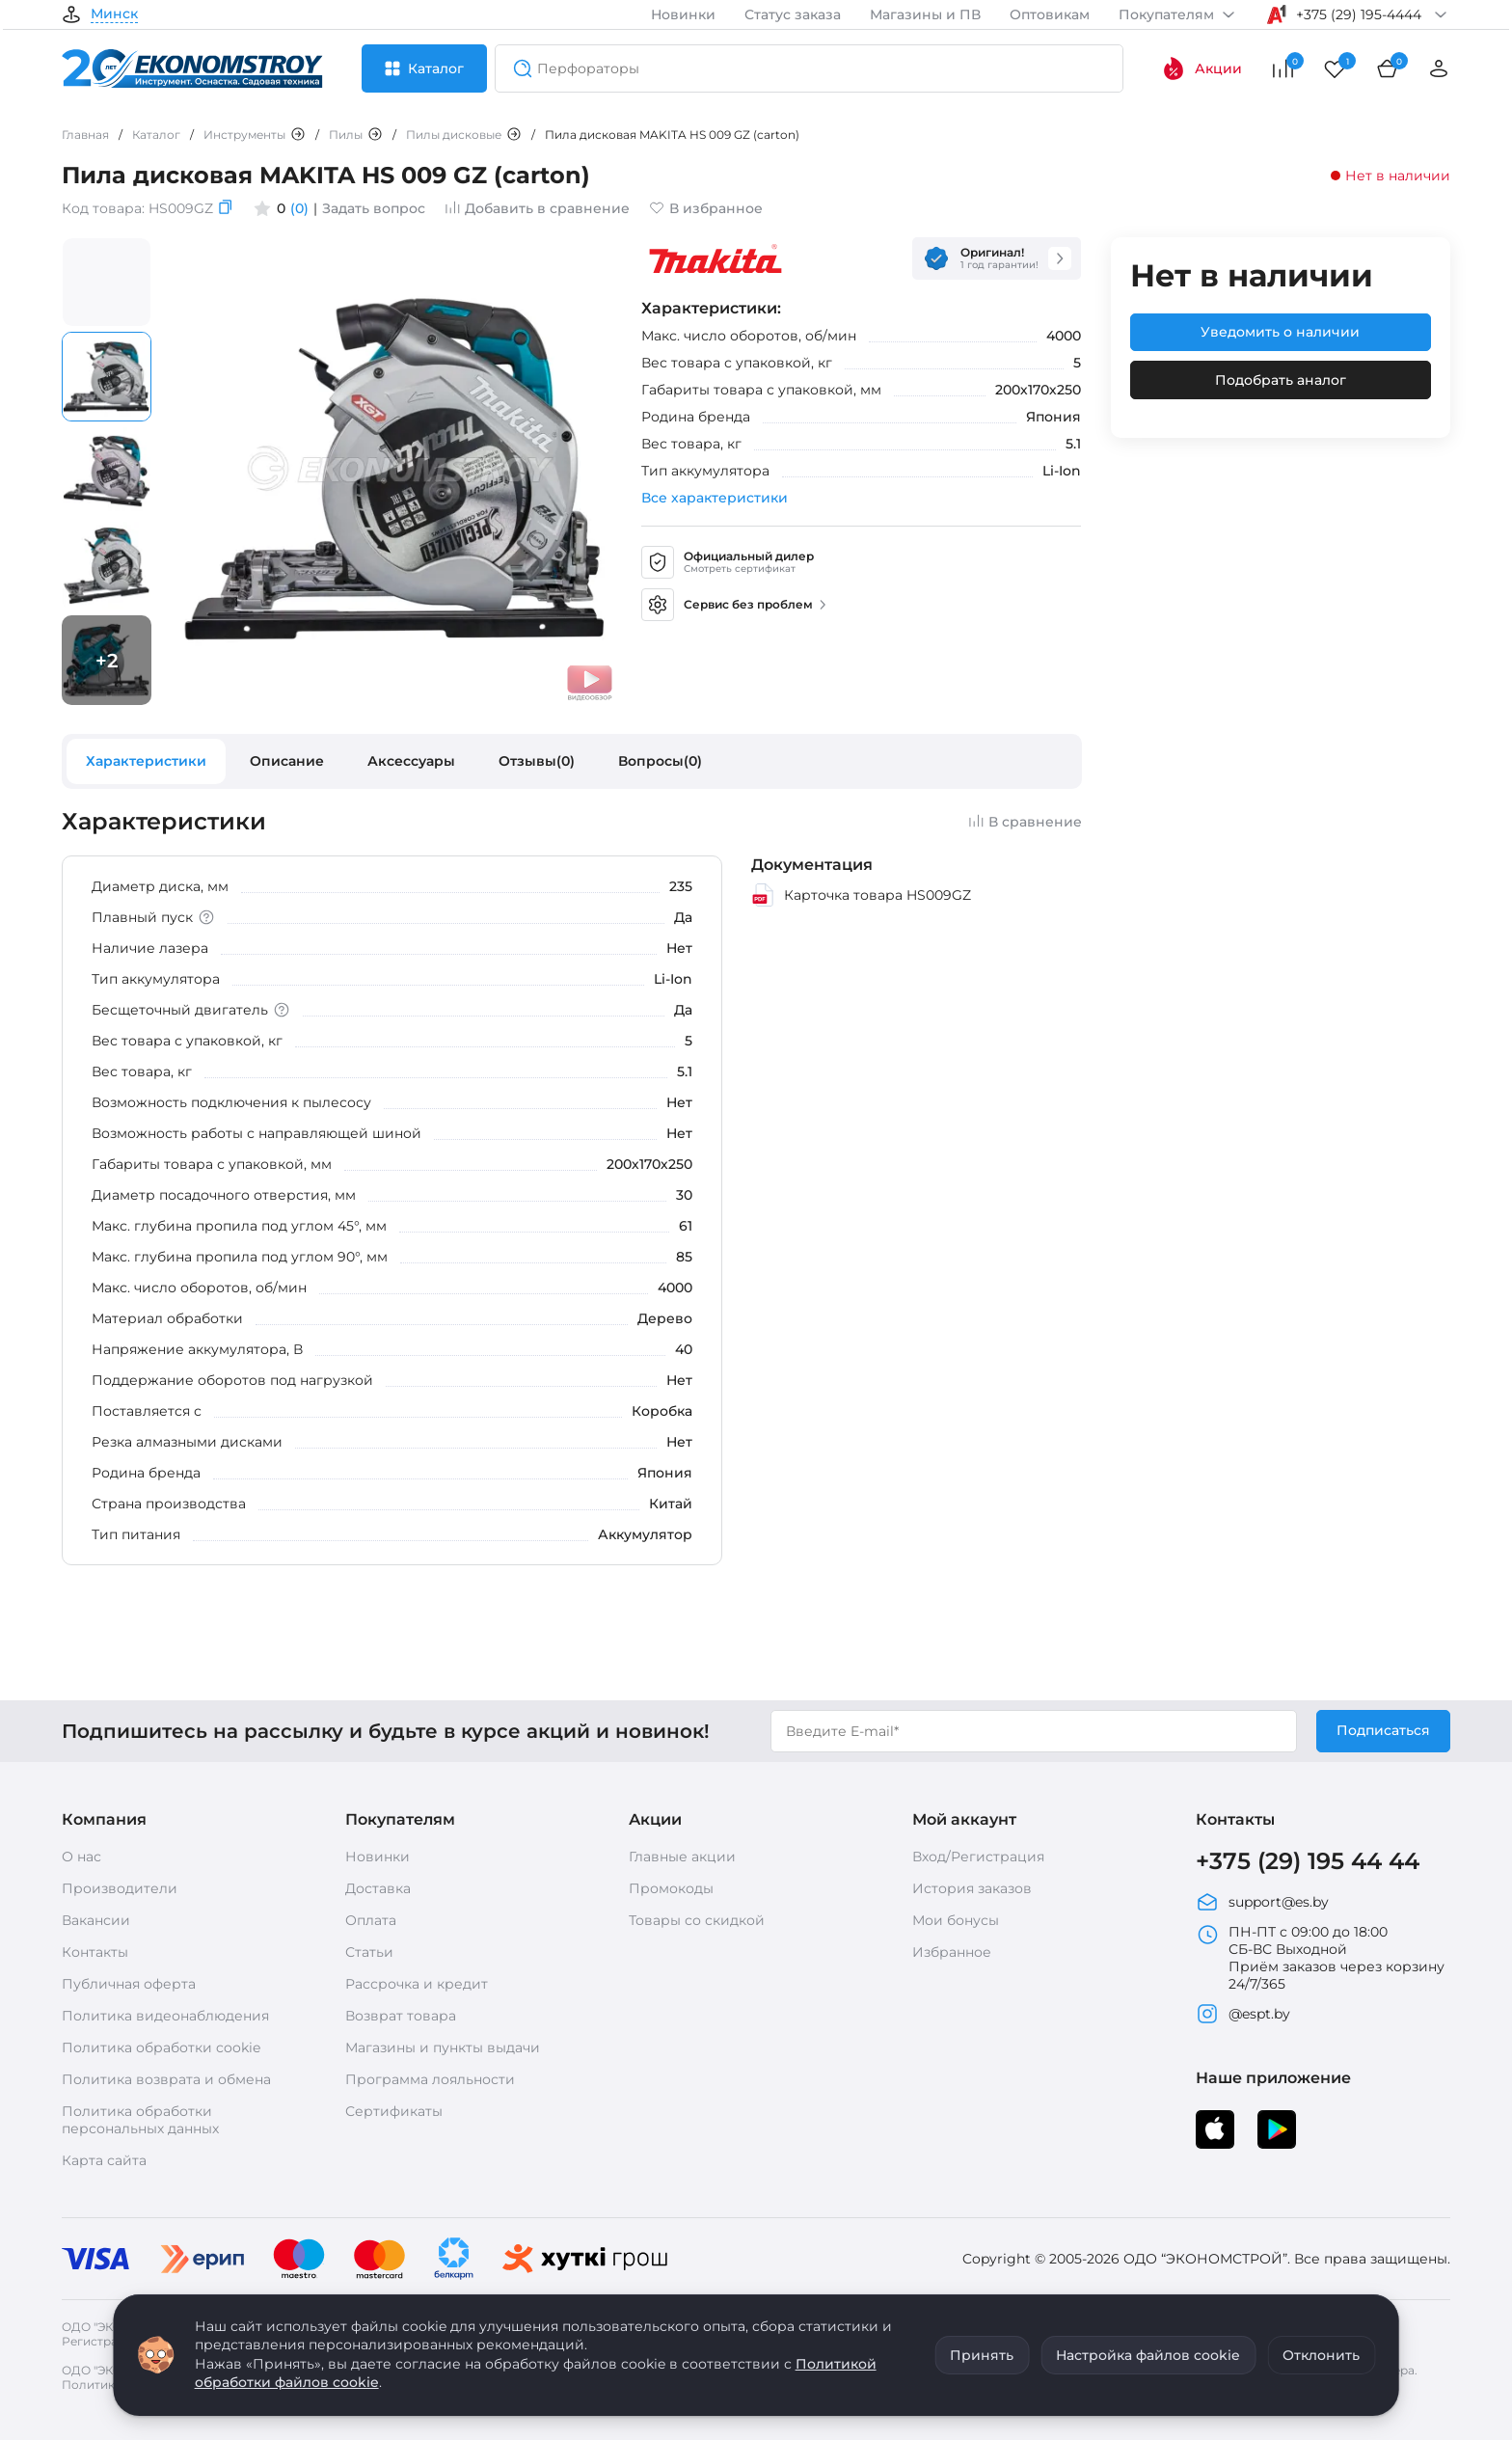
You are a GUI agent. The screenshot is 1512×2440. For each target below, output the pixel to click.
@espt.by (1243, 2013)
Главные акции (682, 1856)
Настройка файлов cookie (1148, 2355)
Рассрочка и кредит (416, 1984)
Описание (287, 761)
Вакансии (96, 1920)
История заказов (972, 1888)
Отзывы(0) (537, 761)
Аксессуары (411, 761)
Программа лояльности (430, 2079)
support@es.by (1262, 1901)
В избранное (706, 208)
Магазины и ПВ (925, 14)
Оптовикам (1050, 14)
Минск (114, 14)
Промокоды (671, 1888)
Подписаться (1383, 1730)
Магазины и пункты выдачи (442, 2047)
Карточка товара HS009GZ (861, 895)
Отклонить (1321, 2355)
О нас (81, 1856)
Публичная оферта (129, 1984)
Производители (119, 1888)
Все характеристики (714, 497)
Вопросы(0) (660, 761)
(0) (299, 208)
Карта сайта (104, 2160)
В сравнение (1025, 821)
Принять (981, 2355)
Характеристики (146, 761)
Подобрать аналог (1280, 380)
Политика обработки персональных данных (140, 2119)
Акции (1202, 68)
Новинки (683, 14)
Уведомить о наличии (1280, 331)
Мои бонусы (955, 1920)
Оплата (370, 1920)
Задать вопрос (373, 208)
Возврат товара (400, 2015)
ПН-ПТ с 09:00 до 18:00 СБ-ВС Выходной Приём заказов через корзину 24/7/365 (1320, 1958)
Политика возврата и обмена (166, 2079)
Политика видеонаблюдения (165, 2015)
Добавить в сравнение (537, 208)
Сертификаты (394, 2111)
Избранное (951, 1952)
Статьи (369, 1952)
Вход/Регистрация (978, 1856)
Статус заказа (792, 14)
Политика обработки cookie (161, 2047)
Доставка (378, 1888)
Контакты (95, 1952)
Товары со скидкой (697, 1920)
